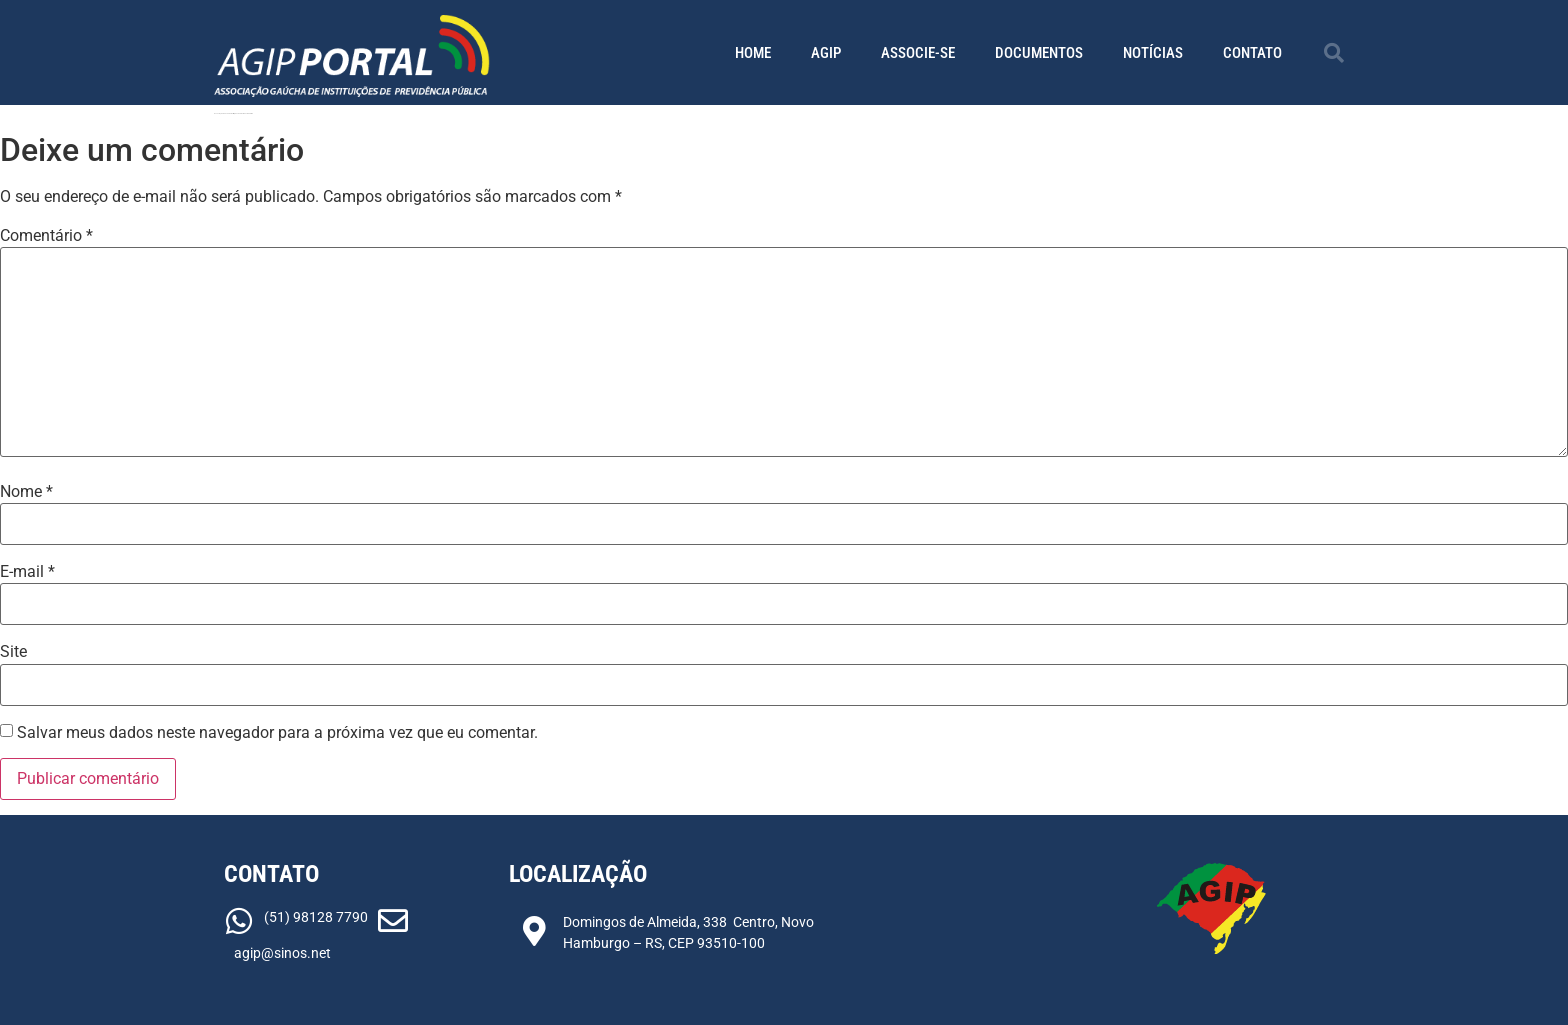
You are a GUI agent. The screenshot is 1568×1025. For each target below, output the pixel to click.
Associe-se (918, 53)
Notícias (1153, 53)
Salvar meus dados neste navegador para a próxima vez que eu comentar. (277, 733)
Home (753, 53)
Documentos (1039, 53)
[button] (1334, 53)
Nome (26, 492)
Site (13, 652)
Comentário (46, 236)
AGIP (826, 53)
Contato (1252, 53)
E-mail (27, 572)
